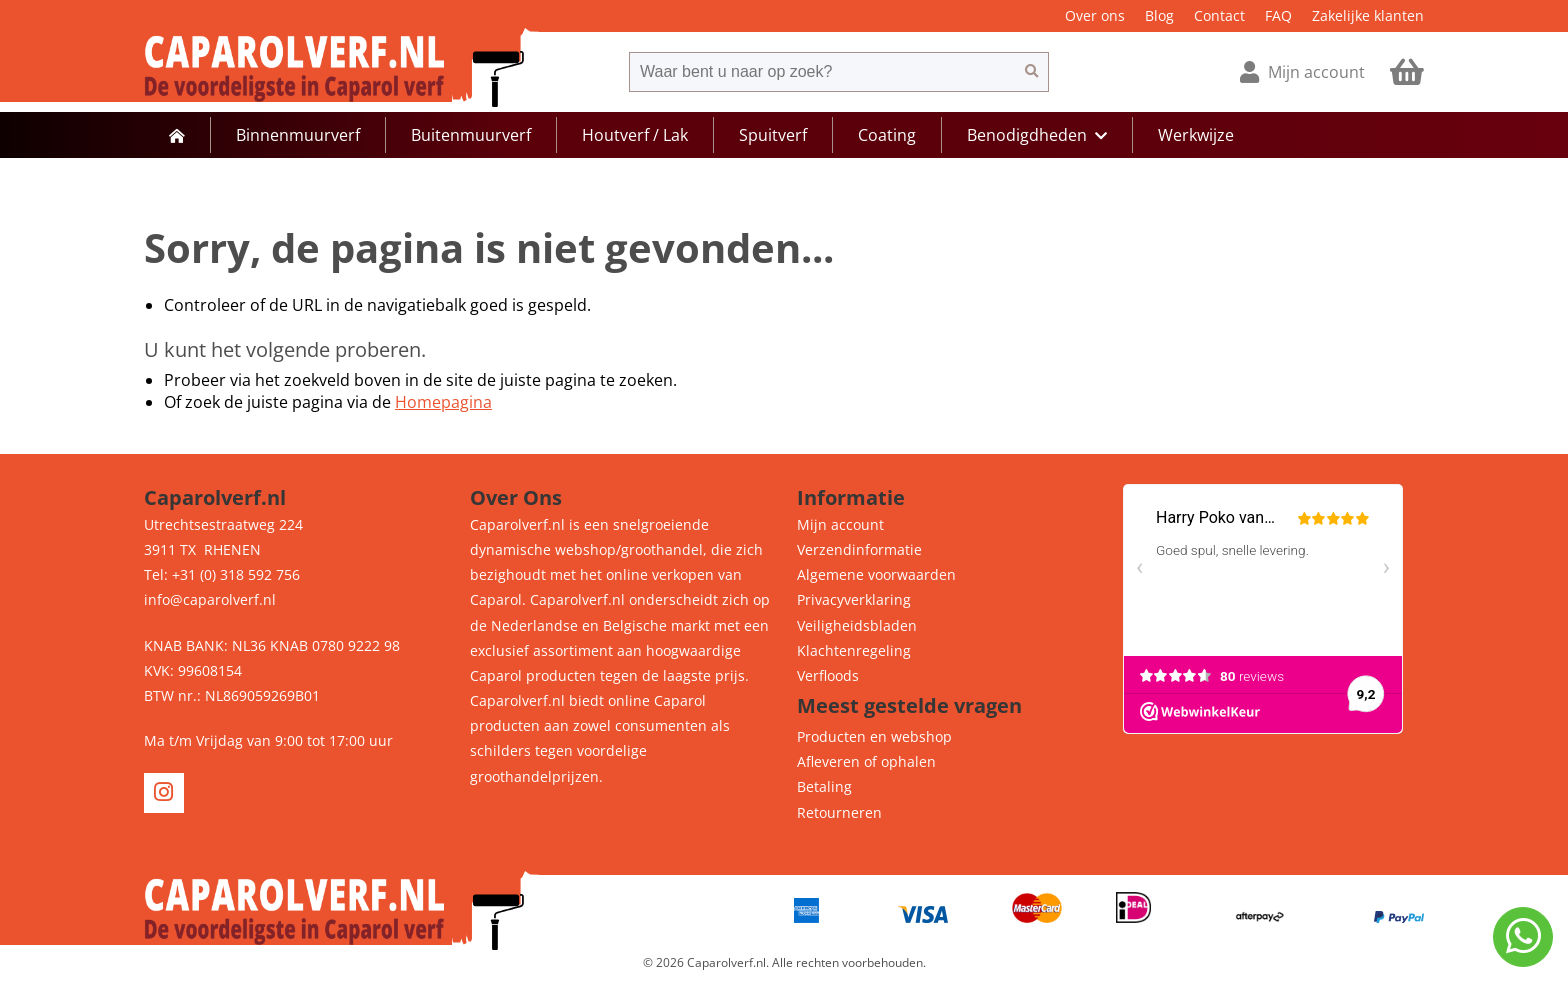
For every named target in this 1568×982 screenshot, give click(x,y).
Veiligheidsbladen (857, 625)
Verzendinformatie (859, 549)
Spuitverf (773, 135)
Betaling (824, 786)
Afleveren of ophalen (866, 761)
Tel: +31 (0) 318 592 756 (222, 574)
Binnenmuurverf (298, 135)
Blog (1159, 15)
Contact (1219, 15)
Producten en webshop (874, 736)
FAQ (1278, 15)
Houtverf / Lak (635, 135)
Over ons (1095, 15)
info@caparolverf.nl (210, 599)
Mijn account (840, 524)
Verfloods (828, 675)
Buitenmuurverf (471, 135)
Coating (887, 135)
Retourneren (839, 812)
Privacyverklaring (854, 599)
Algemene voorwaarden (876, 574)
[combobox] (822, 72)
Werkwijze (1196, 135)
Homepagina (443, 402)
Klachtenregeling (854, 650)
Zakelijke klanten (1368, 15)
